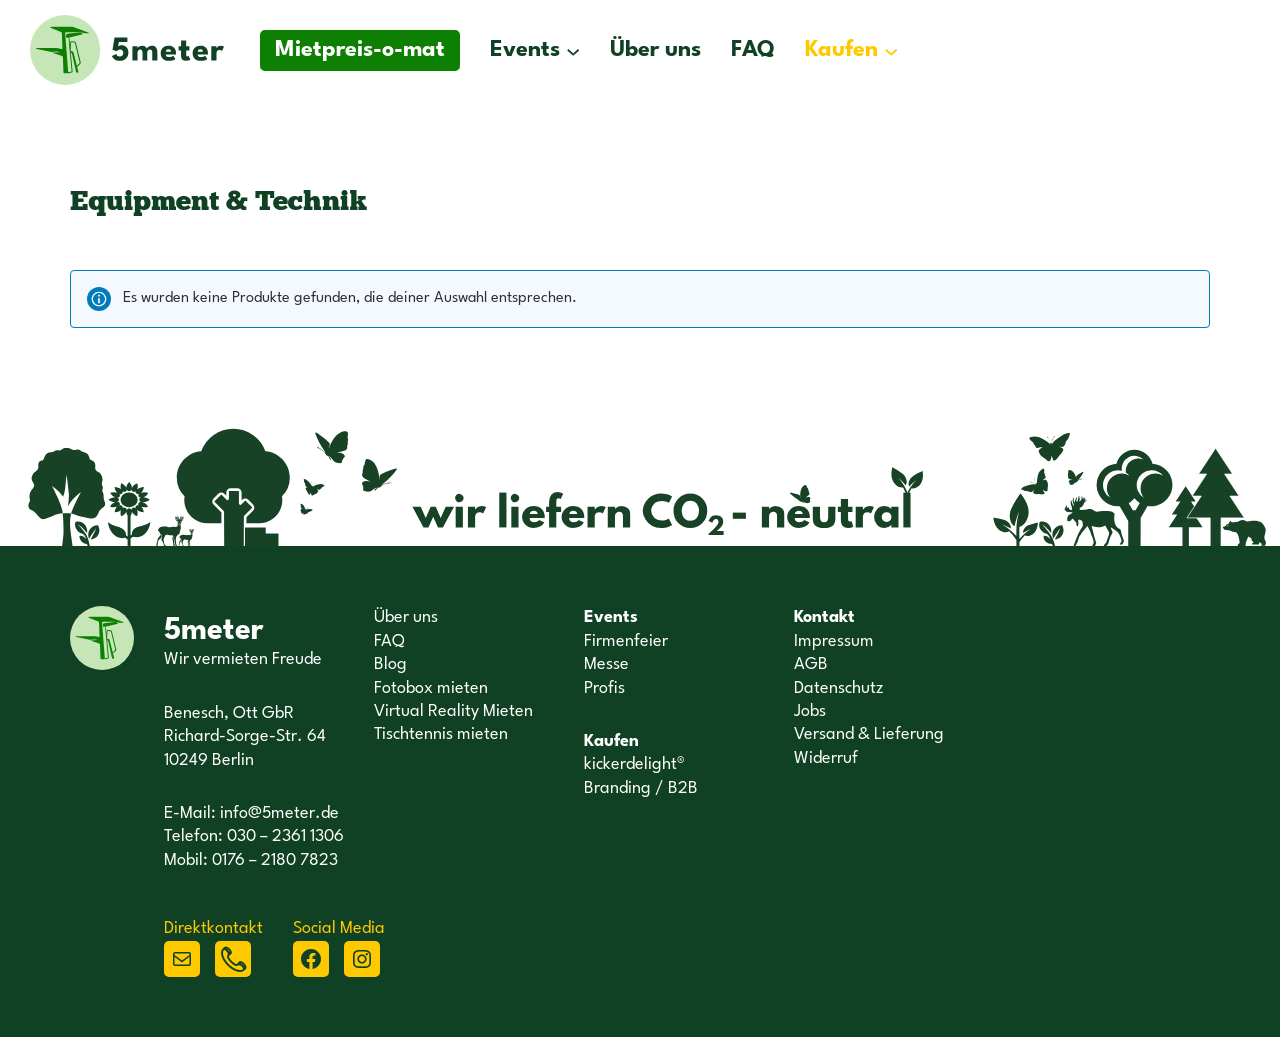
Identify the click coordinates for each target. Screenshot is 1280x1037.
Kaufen (841, 50)
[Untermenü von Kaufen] (891, 50)
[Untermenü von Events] (573, 50)
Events (525, 50)
